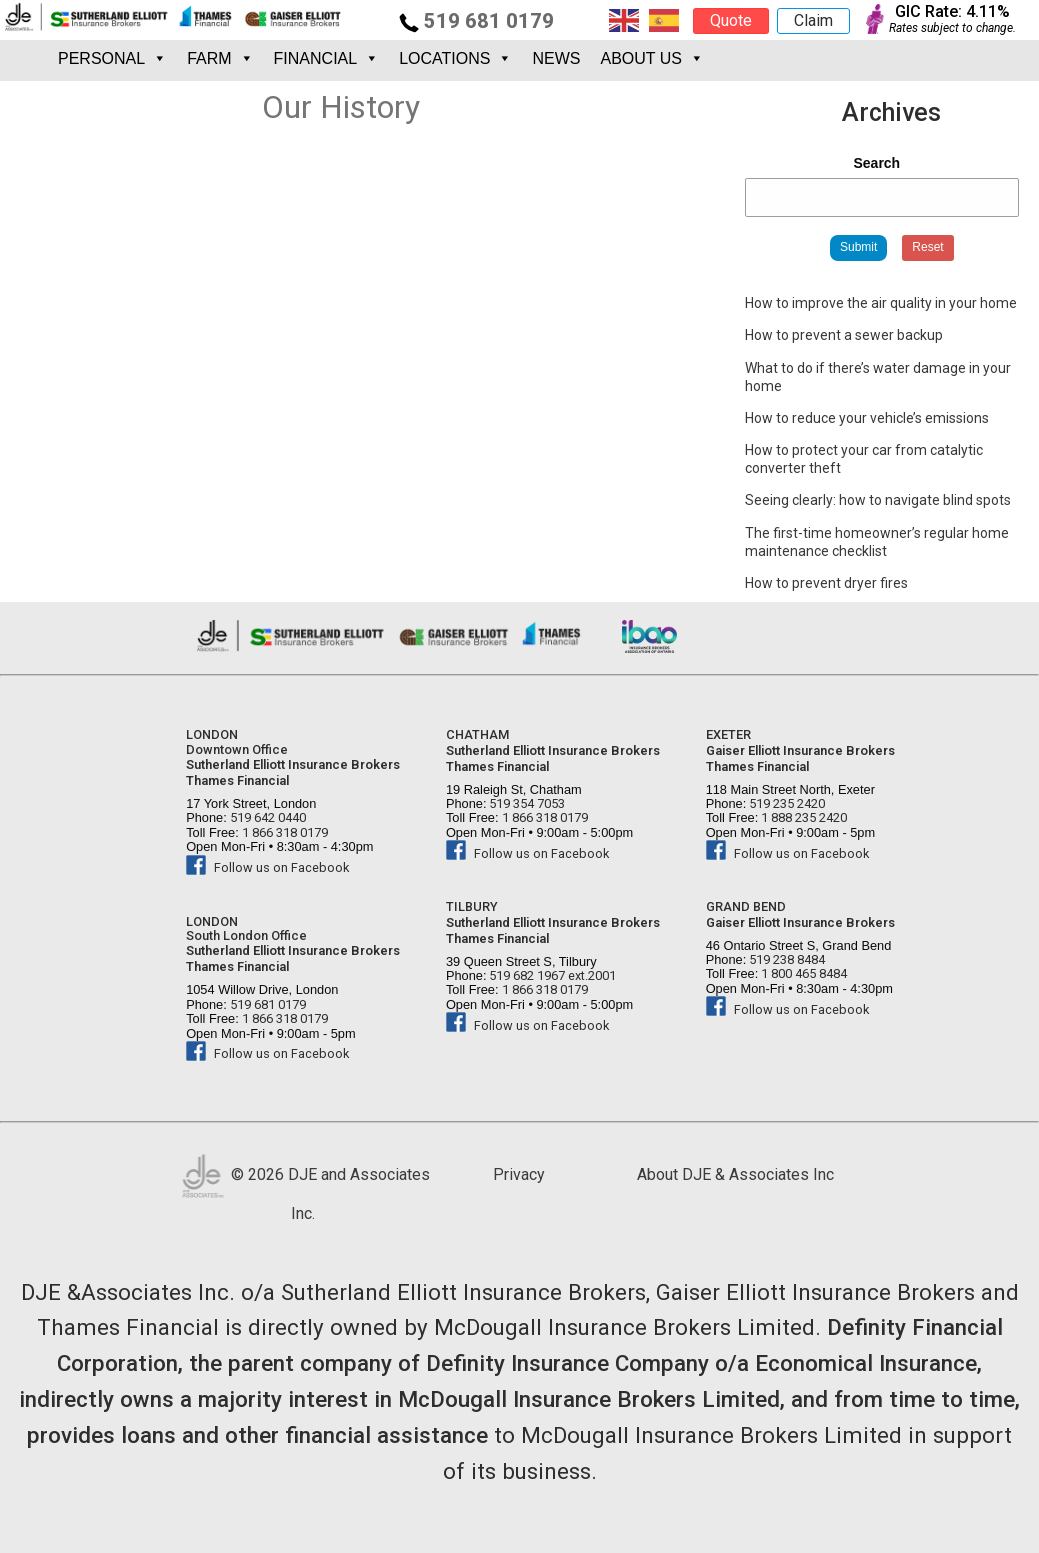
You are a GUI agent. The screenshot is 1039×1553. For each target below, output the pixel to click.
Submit (858, 247)
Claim (813, 20)
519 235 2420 (785, 803)
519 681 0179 (476, 21)
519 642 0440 (266, 817)
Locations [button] (455, 58)
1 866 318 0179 (283, 832)
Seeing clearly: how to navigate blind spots (878, 500)
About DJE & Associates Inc (735, 1174)
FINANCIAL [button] (327, 58)
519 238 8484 (785, 959)
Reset (927, 247)
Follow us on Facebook (267, 867)
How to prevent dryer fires (826, 583)
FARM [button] (220, 58)
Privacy (519, 1174)
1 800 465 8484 (802, 973)
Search (876, 163)
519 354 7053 (525, 803)
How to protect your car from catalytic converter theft (864, 459)
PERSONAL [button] (112, 58)
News (556, 58)
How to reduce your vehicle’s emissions (867, 418)
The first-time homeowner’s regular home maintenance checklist (877, 542)
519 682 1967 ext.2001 (551, 975)
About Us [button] (652, 58)
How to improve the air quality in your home (881, 303)
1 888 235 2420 (802, 817)
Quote (731, 20)
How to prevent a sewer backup (844, 335)
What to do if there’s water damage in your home (878, 377)
